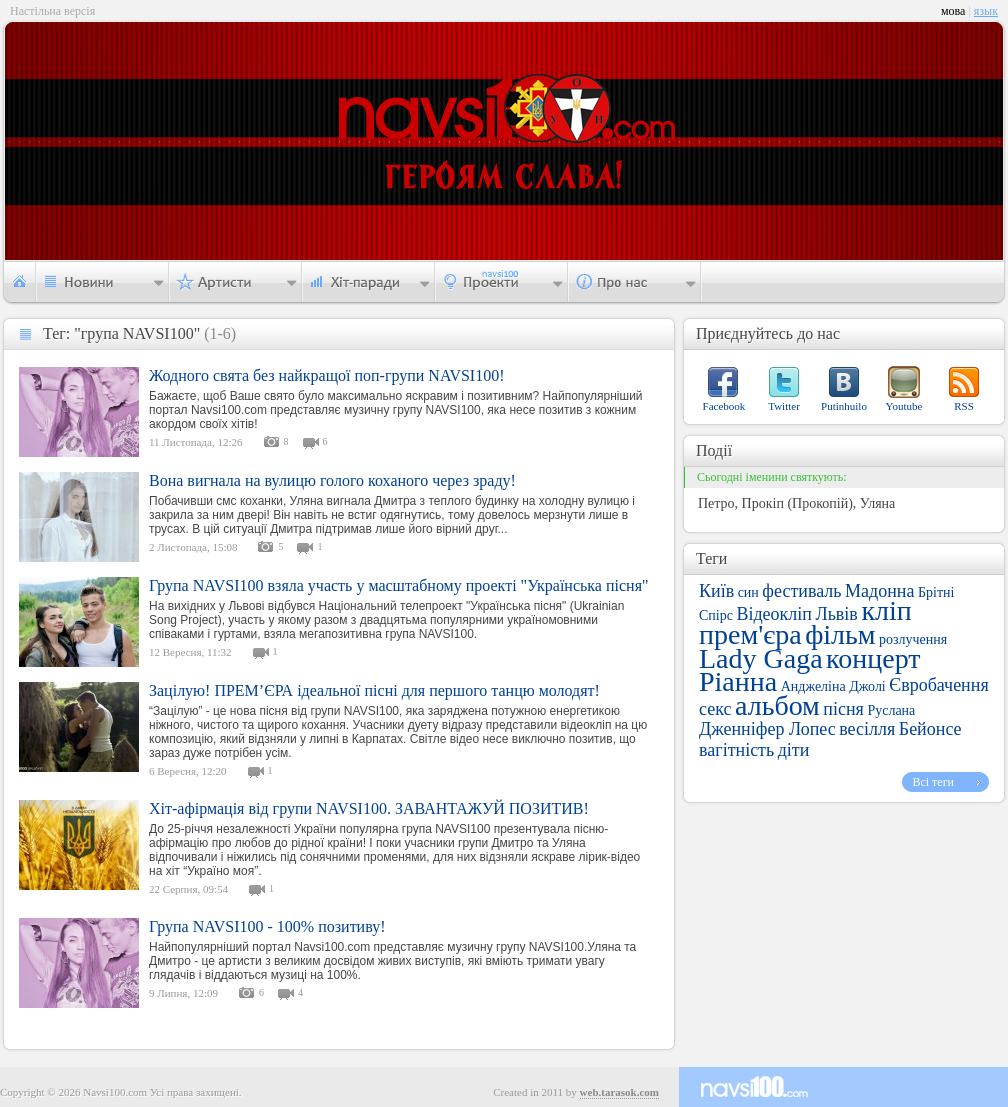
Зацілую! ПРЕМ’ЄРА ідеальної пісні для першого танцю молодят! (374, 690)
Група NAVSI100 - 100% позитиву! (267, 926)
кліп (886, 610)
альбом (777, 705)
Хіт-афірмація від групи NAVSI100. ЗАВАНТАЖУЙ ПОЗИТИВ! (369, 808)
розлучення (913, 639)
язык (986, 11)
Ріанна (738, 681)
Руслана (891, 710)
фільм (840, 634)
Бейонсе (930, 729)
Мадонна (879, 591)
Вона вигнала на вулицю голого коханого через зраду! (332, 480)
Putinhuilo (844, 406)
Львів (836, 614)
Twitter (784, 406)
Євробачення (938, 685)
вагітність (736, 750)
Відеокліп (774, 614)
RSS (964, 406)
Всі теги (933, 782)
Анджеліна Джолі (833, 686)
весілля (867, 729)
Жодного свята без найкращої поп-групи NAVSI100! (327, 375)
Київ (716, 591)
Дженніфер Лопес (767, 729)
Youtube (904, 406)
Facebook (724, 406)
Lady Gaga (761, 658)
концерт (873, 658)
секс (715, 709)
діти (794, 750)
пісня (843, 709)
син (748, 592)
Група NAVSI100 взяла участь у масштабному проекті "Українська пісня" (399, 585)
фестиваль (801, 591)
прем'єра (750, 634)
